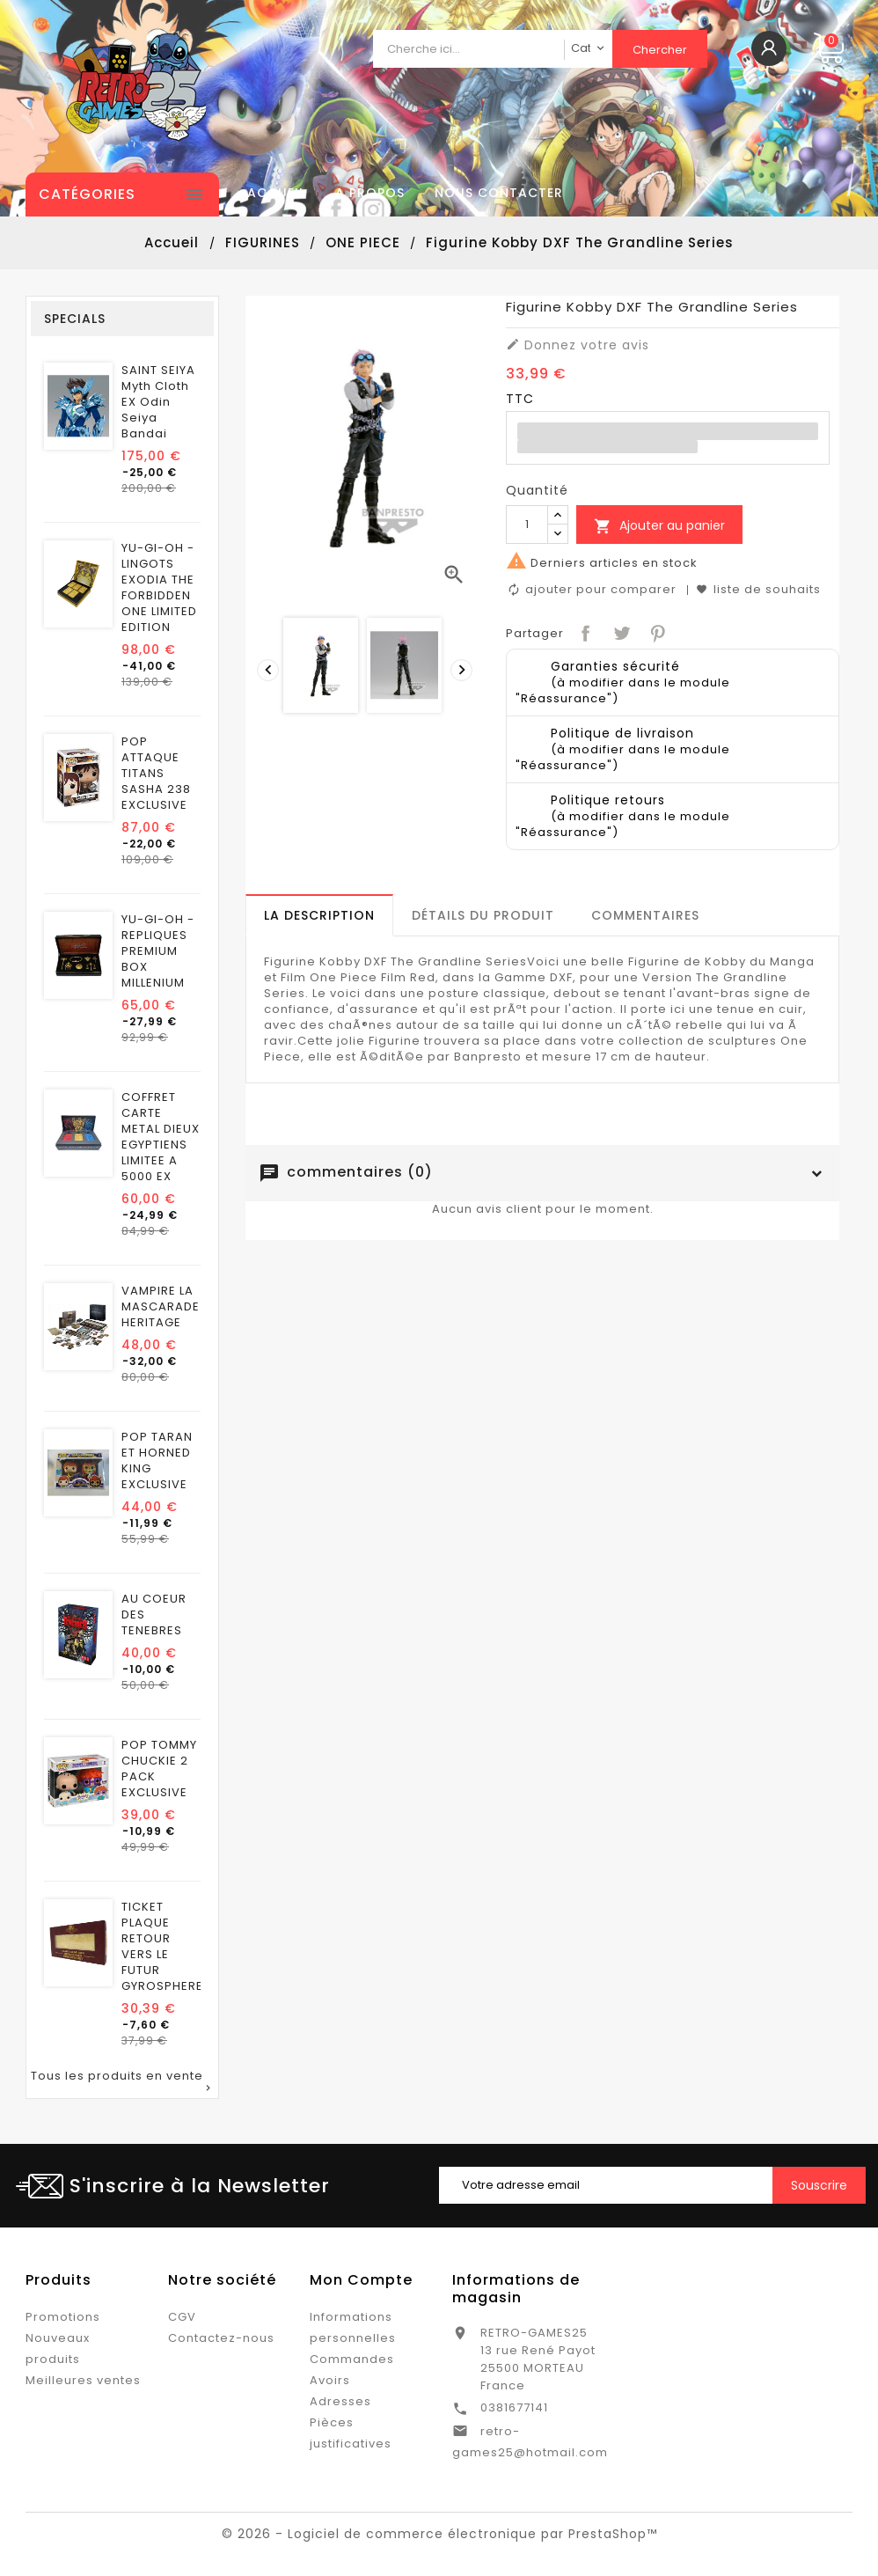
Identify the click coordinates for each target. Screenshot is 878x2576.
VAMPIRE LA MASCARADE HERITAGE (160, 1307)
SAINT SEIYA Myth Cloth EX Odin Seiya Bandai (158, 402)
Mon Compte (361, 2280)
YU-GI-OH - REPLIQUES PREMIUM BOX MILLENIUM (157, 951)
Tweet (620, 631)
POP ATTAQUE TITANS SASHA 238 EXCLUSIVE (156, 773)
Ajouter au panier (659, 526)
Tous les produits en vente (122, 2082)
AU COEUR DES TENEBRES (154, 1615)
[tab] (319, 915)
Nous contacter (499, 193)
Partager (583, 631)
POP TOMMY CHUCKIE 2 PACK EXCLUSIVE (159, 1769)
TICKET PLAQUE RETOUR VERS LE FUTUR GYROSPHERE (162, 1946)
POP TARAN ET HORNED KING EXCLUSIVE (157, 1461)
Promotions (63, 2316)
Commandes (352, 2359)
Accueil (276, 193)
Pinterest (656, 631)
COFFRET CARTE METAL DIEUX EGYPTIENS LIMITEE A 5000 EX (160, 1137)
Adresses (340, 2401)
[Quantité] (527, 524)
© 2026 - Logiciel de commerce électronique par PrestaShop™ (439, 2534)
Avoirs (330, 2380)
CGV (182, 2316)
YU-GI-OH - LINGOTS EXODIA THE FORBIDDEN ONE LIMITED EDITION (159, 587)
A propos (370, 193)
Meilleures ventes (83, 2380)
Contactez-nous (221, 2338)
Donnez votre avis (577, 345)
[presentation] (265, 668)
